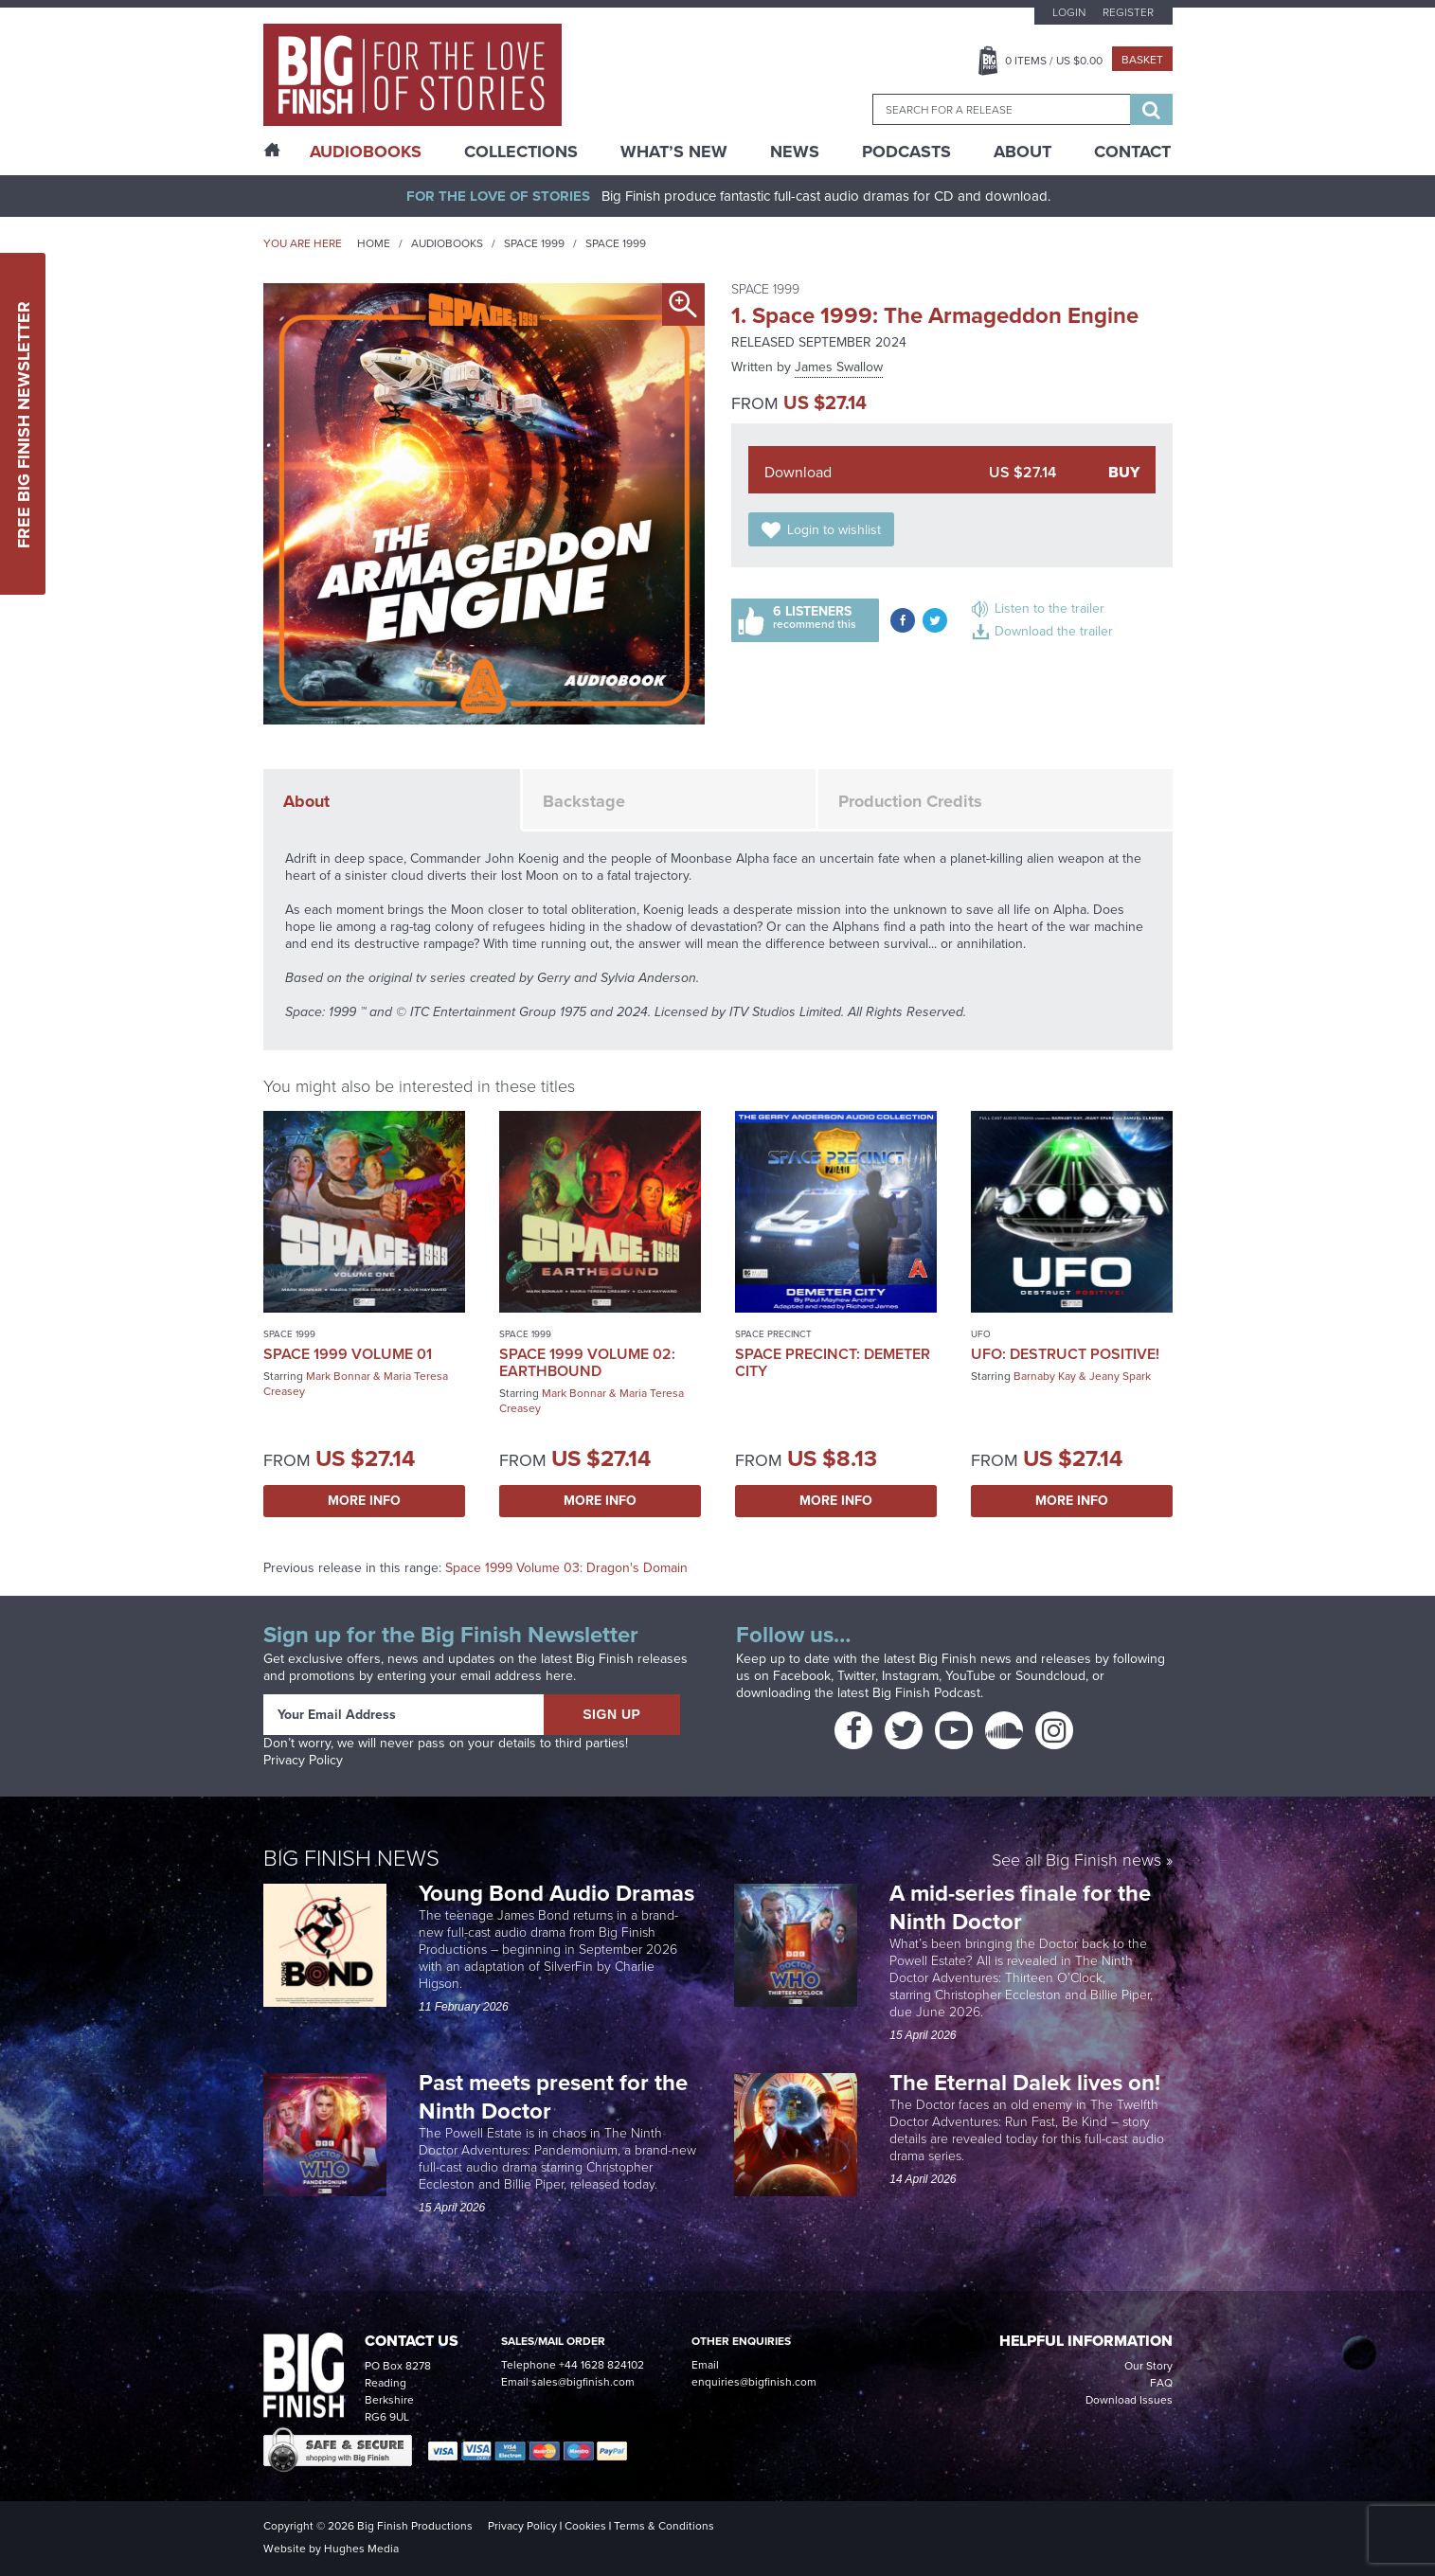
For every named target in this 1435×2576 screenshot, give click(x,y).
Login (1068, 12)
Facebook (802, 1676)
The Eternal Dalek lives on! (1027, 2083)
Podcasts (906, 151)
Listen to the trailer (1049, 608)
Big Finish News (351, 1858)
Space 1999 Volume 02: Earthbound (587, 1362)
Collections (521, 151)
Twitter (856, 1676)
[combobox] (1001, 109)
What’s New (673, 151)
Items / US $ (1054, 60)
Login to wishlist (834, 530)
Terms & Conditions (664, 2525)
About (1022, 151)
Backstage (584, 801)
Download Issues (1129, 2399)
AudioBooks (366, 151)
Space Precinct (773, 1334)
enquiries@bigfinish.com (753, 2381)
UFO (981, 1334)
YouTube (970, 1676)
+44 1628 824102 (601, 2364)
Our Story (1148, 2365)
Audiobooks (447, 243)
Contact (1132, 151)
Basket (1142, 59)
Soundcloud (1050, 1676)
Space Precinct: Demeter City (832, 1362)
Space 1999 (534, 243)
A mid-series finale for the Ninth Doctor (1020, 1907)
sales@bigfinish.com (583, 2381)
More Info (364, 1501)
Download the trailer (1054, 631)
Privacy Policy (303, 1760)
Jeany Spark (1120, 1376)
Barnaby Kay (1044, 1376)
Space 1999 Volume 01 (347, 1354)
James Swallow (839, 367)
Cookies (585, 2525)
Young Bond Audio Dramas (559, 1893)
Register (1128, 12)
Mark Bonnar (338, 1376)
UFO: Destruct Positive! (1065, 1354)
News (794, 151)
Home (373, 243)
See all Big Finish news (1076, 1861)
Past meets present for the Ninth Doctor (553, 2097)
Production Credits (910, 801)
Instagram (910, 1676)
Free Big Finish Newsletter (23, 423)
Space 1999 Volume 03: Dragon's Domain (566, 1568)
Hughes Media (361, 2548)
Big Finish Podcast (926, 1693)
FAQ (1161, 2382)
